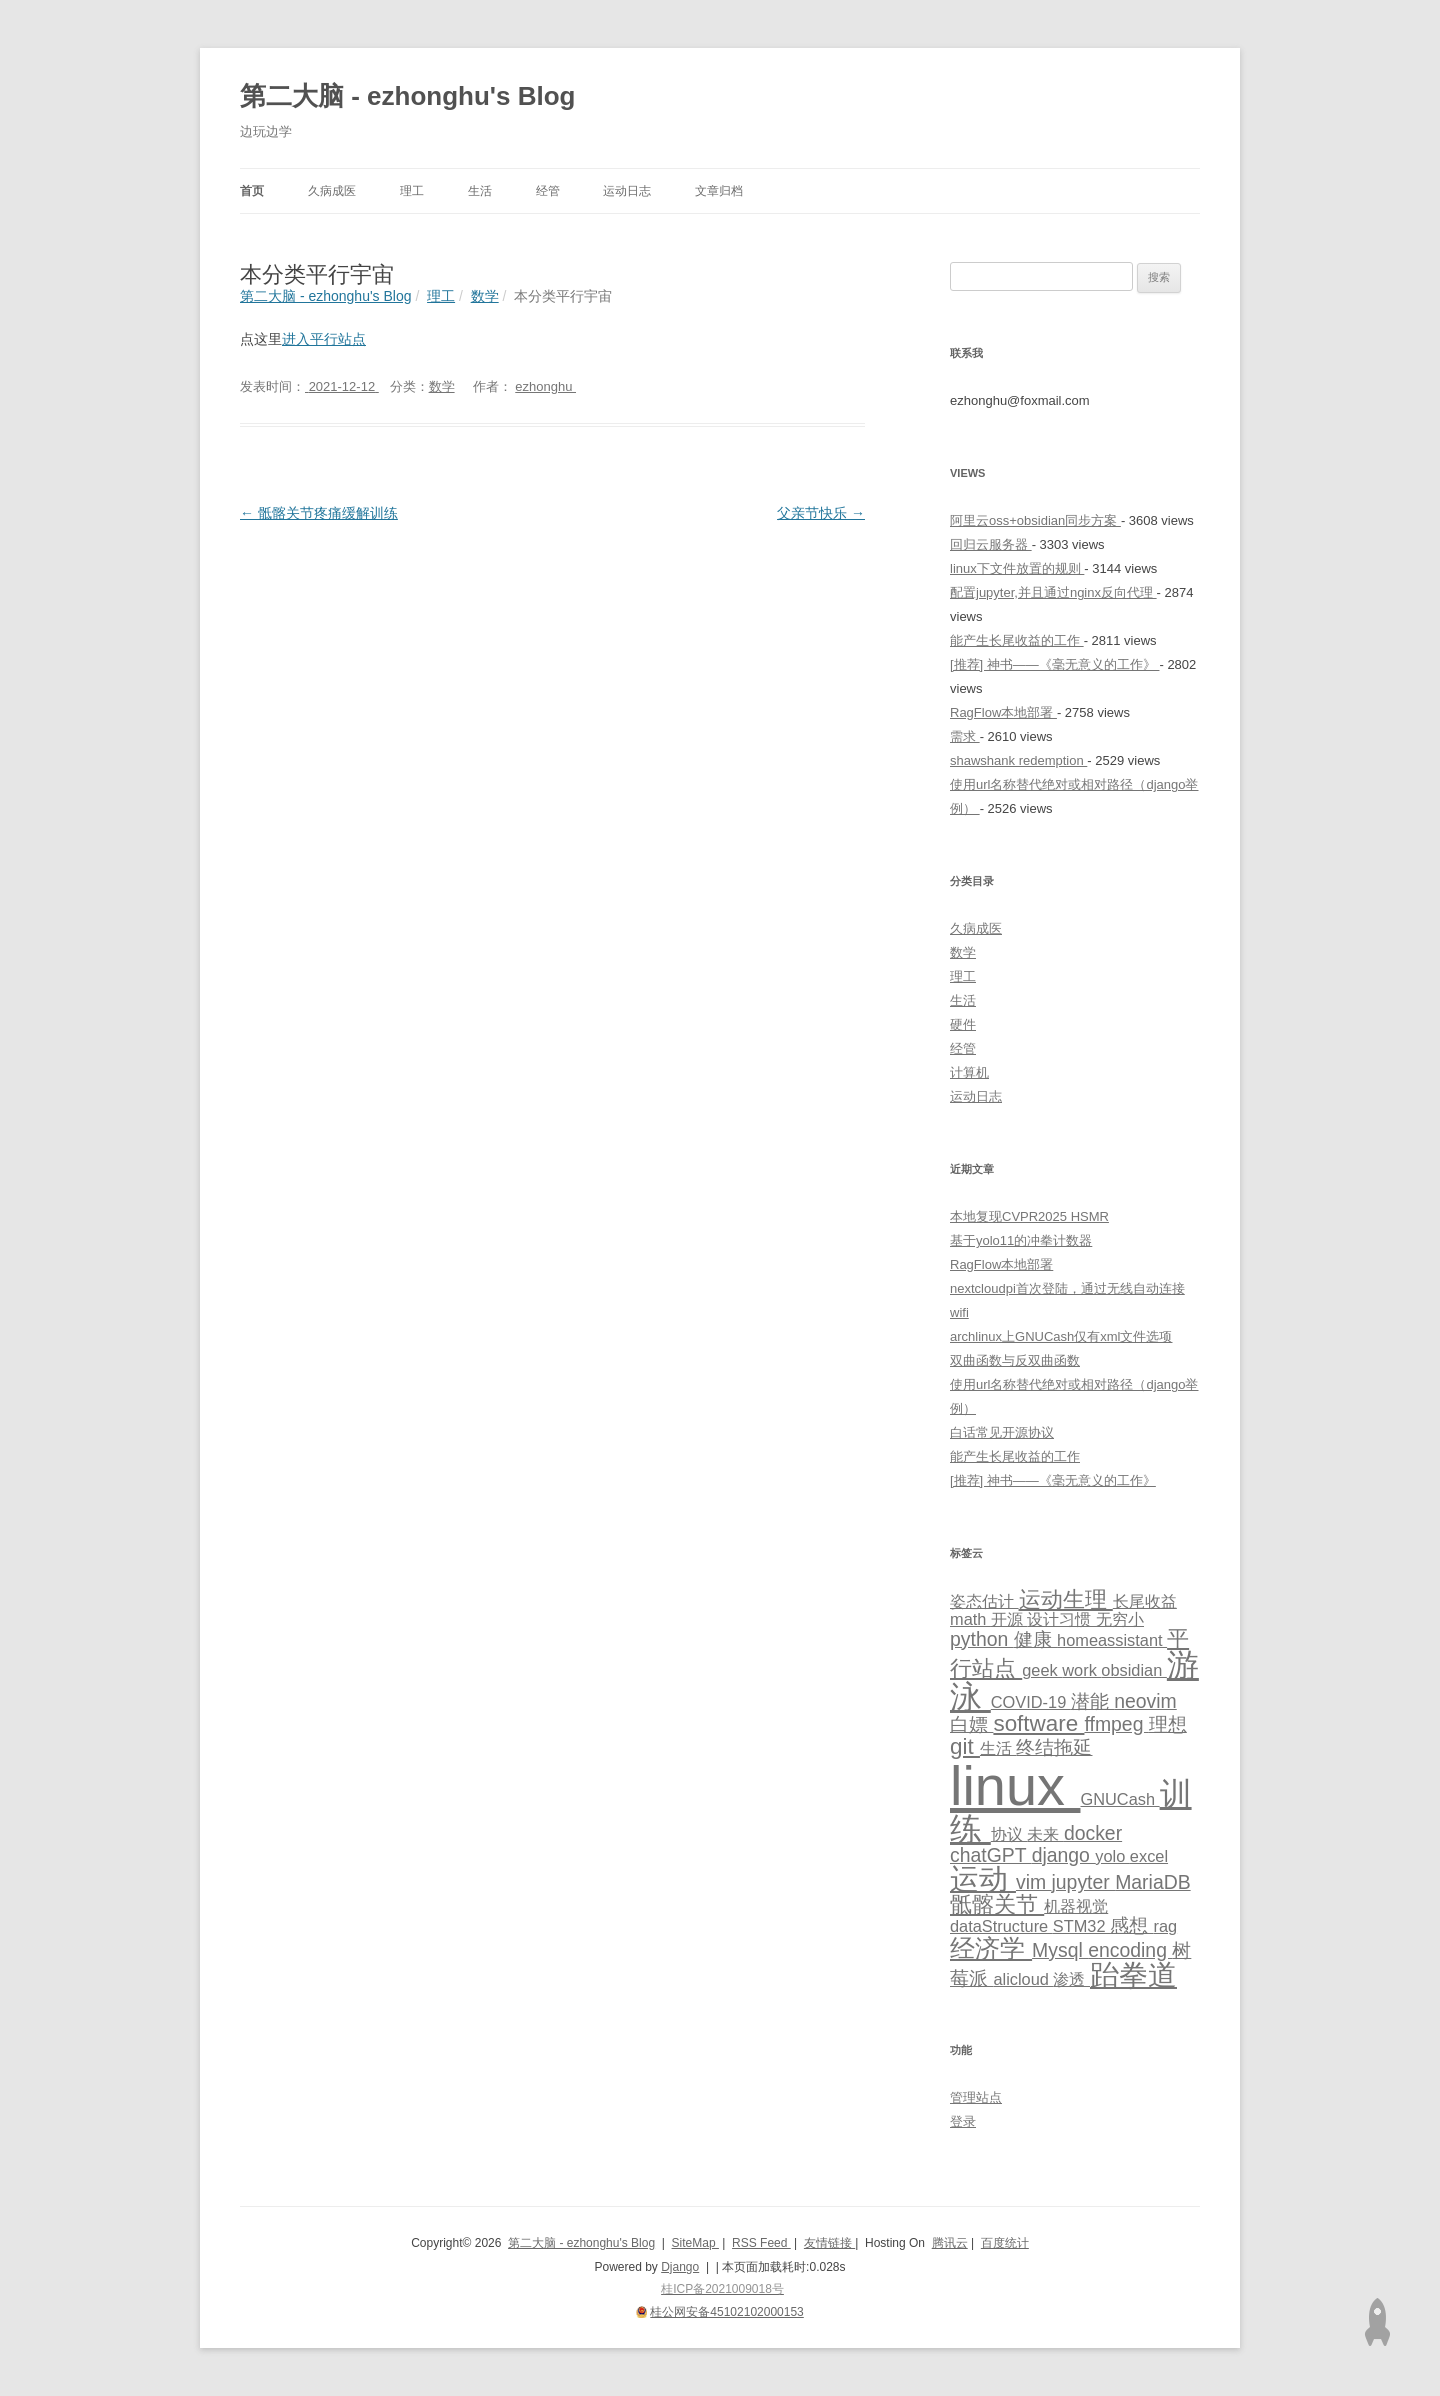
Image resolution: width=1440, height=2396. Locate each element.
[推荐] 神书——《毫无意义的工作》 (1054, 664)
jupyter (1084, 1882)
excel (1149, 1856)
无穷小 (1120, 1619)
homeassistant (1112, 1640)
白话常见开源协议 (1002, 1432)
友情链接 (829, 2243)
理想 (1168, 1724)
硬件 (963, 1024)
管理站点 (976, 2097)
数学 (442, 386)
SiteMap (695, 2243)
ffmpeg (1116, 1724)
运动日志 (627, 191)
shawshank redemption (1018, 760)
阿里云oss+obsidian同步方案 (1035, 520)
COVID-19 (1031, 1702)
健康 (1035, 1639)
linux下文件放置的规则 (1017, 568)
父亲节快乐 (821, 513)
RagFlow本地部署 (1003, 712)
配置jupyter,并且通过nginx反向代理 (1053, 592)
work (1081, 1670)
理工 (412, 191)
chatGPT (991, 1855)
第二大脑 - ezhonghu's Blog (408, 96)
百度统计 (1005, 2243)
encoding (1130, 1950)
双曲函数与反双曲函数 (1015, 1360)
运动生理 (1066, 1599)
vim (1034, 1882)
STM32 (1081, 1926)
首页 (252, 191)
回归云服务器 (991, 544)
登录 (963, 2121)
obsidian (1134, 1670)
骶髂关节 (997, 1904)
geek (1042, 1670)
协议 (1009, 1834)
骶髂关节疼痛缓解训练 (319, 513)
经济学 (991, 1948)
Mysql (1060, 1950)
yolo (1112, 1856)
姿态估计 (984, 1601)
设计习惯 (1061, 1619)
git (965, 1746)
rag (1165, 1926)
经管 (548, 191)
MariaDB (1152, 1882)
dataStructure (1001, 1926)
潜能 (1092, 1701)
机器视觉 (1076, 1906)
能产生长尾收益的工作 (1017, 640)
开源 (1009, 1619)
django (1064, 1855)
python (982, 1639)
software (1038, 1723)
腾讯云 (950, 2243)
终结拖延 (1054, 1747)
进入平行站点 (324, 339)
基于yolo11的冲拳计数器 (1021, 1240)
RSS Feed (761, 2243)
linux (1015, 1785)
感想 (1131, 1925)
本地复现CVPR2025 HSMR (1029, 1216)
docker (1093, 1833)
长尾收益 (1145, 1601)
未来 (1045, 1834)
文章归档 (719, 191)
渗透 (1071, 1979)
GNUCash (1119, 1799)
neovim (1145, 1701)
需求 (965, 736)
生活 (480, 191)
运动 (983, 1879)
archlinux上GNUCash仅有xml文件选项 (1061, 1336)
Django (680, 2267)
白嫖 (971, 1724)
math (970, 1619)
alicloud (1023, 1979)
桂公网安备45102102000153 (726, 2312)
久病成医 (332, 191)
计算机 (969, 1072)
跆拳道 (1133, 1975)
